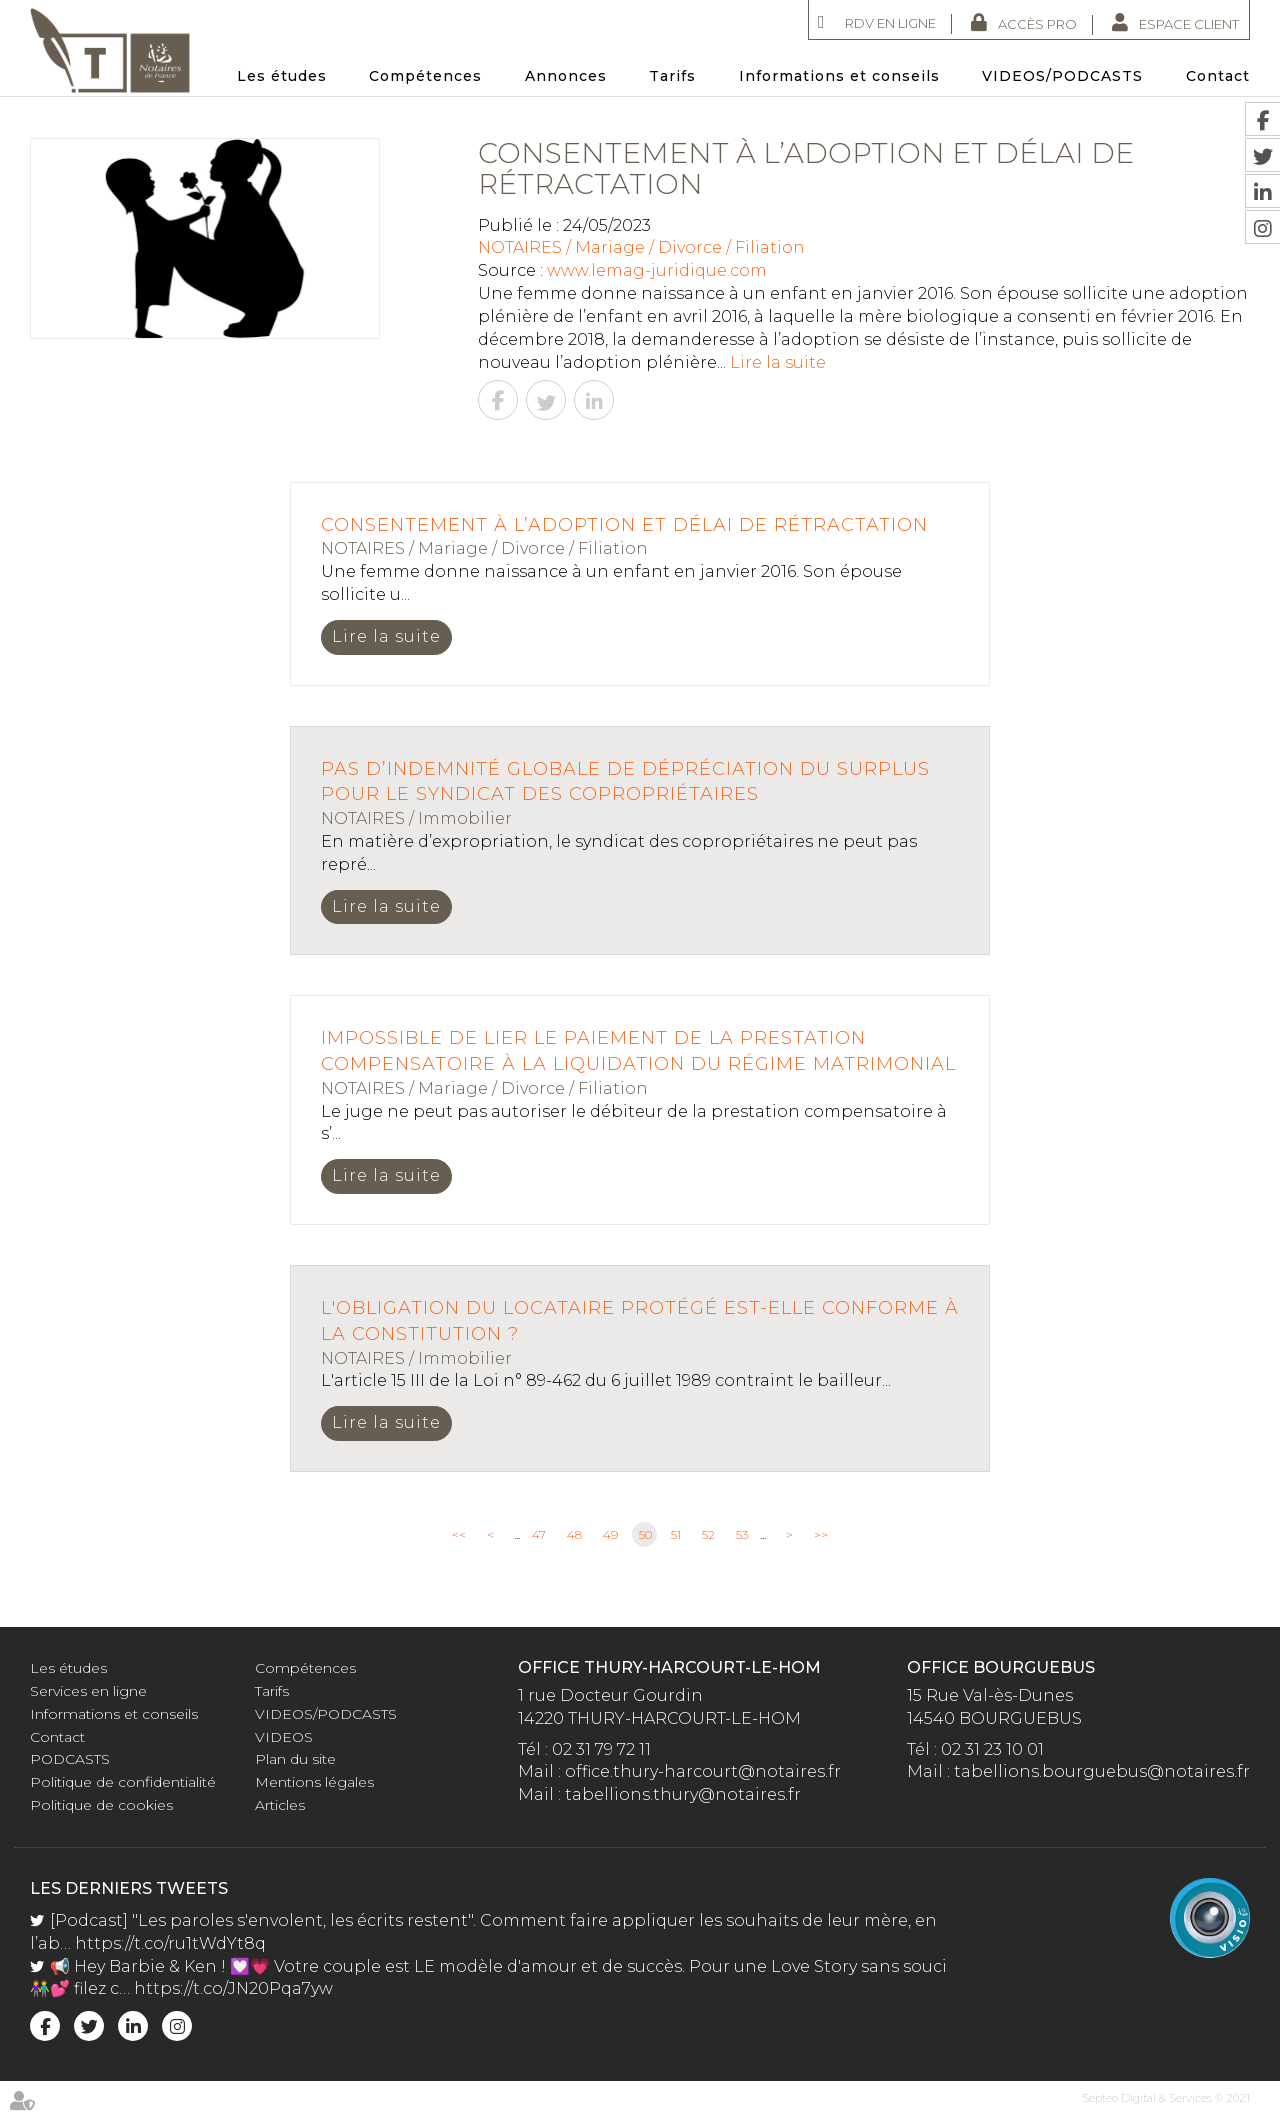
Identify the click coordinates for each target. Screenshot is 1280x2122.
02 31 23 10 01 (992, 1749)
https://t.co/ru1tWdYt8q (170, 1943)
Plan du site (295, 1759)
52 (708, 1534)
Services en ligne (88, 1691)
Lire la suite (778, 362)
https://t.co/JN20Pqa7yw (233, 1988)
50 (645, 1534)
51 (676, 1534)
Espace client (1189, 24)
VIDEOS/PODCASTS (1062, 76)
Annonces (566, 76)
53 (742, 1534)
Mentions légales (314, 1782)
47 (539, 1534)
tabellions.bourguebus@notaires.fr (1102, 1771)
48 (574, 1534)
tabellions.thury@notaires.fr (683, 1794)
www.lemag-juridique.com (657, 270)
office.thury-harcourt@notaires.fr (703, 1771)
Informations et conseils (839, 76)
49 (610, 1534)
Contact (1218, 76)
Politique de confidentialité (123, 1782)
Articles (280, 1805)
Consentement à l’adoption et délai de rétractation (624, 525)
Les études (282, 76)
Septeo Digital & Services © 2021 (1166, 2098)
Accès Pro (1037, 24)
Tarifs (672, 76)
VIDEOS (284, 1737)
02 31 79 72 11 (601, 1749)
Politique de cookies (101, 1805)
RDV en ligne (890, 23)
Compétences (425, 76)
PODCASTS (70, 1759)
